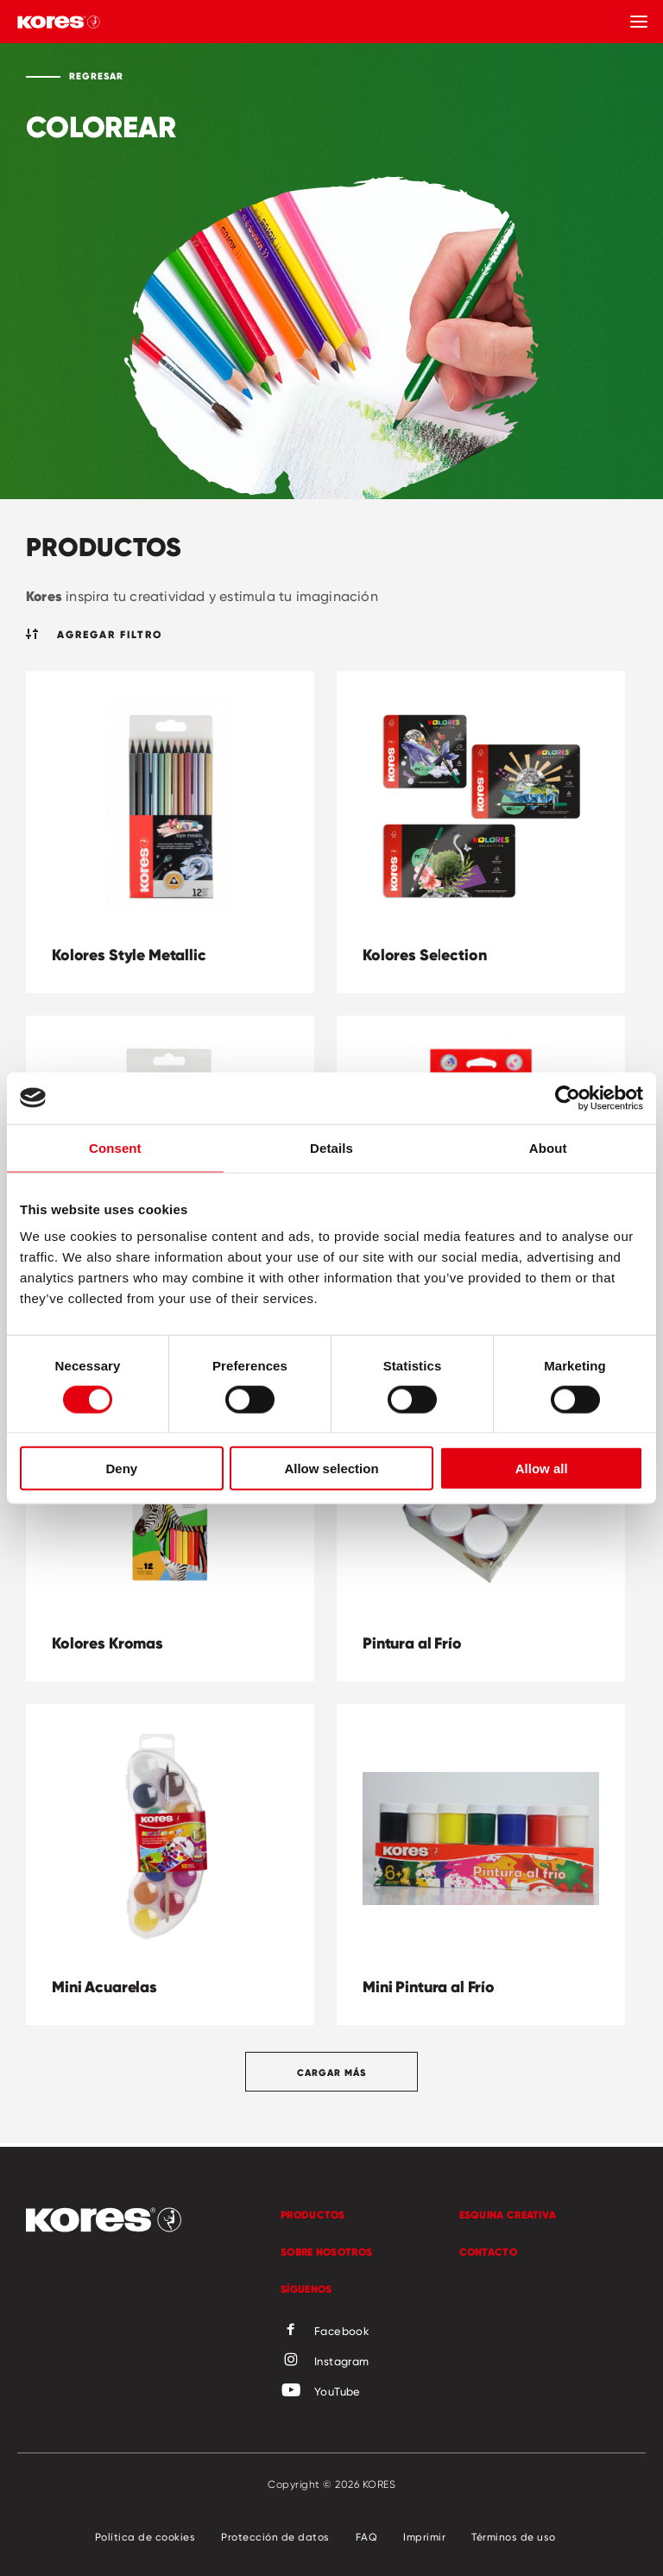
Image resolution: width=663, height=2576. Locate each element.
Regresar (96, 76)
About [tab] (548, 1147)
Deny (121, 1468)
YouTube (321, 2391)
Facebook (325, 2331)
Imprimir (424, 2536)
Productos (313, 2214)
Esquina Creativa (508, 2214)
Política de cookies (145, 2536)
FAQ (367, 2536)
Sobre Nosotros (326, 2251)
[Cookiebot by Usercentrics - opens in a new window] (567, 1098)
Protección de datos (275, 2536)
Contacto (488, 2251)
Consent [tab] (115, 1147)
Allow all (541, 1468)
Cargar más (331, 2072)
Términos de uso (513, 2536)
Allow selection (331, 1468)
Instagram (325, 2361)
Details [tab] (331, 1147)
